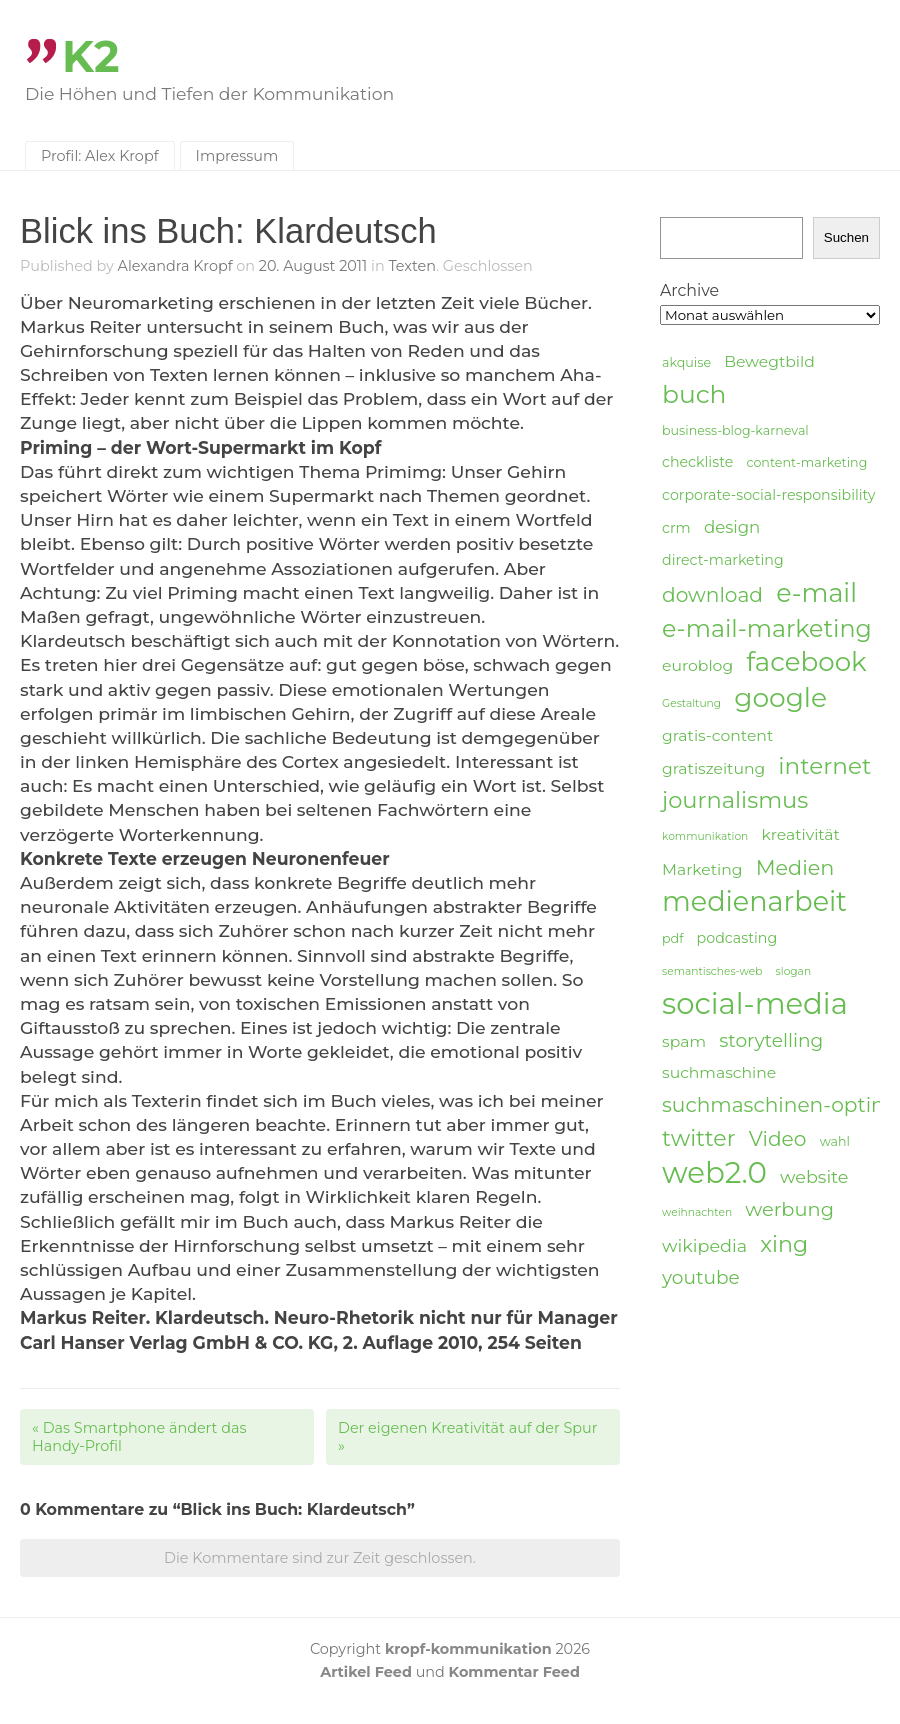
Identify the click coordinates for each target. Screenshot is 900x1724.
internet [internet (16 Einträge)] (824, 766)
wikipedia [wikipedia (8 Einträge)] (704, 1245)
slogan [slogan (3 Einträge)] (794, 971)
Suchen (846, 237)
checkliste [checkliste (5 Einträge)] (697, 462)
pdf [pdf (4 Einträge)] (672, 938)
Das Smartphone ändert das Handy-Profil (139, 1437)
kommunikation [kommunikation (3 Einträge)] (705, 836)
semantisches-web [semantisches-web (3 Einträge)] (712, 971)
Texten (412, 266)
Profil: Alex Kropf (100, 156)
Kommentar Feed (514, 1672)
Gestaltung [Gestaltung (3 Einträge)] (691, 703)
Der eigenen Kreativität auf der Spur (468, 1437)
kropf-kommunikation (468, 1649)
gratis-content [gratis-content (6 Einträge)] (717, 735)
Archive (689, 290)
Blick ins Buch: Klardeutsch (228, 231)
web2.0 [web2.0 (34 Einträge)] (714, 1173)
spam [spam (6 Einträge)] (684, 1041)
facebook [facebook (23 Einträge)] (806, 662)
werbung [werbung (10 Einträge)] (789, 1209)
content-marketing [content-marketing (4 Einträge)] (806, 462)
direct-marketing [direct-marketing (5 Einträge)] (723, 560)
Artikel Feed (366, 1672)
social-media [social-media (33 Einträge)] (755, 1004)
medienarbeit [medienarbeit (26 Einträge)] (754, 902)
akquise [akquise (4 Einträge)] (686, 362)
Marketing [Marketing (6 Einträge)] (702, 869)
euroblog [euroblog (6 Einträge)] (697, 665)
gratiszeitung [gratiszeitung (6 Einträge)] (713, 768)
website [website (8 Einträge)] (814, 1176)
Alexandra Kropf (175, 266)
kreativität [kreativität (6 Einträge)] (800, 834)
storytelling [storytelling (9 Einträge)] (771, 1040)
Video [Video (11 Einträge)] (778, 1138)
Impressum (237, 156)
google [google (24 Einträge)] (780, 698)
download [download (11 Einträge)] (712, 594)
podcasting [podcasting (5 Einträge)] (737, 938)
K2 (91, 56)
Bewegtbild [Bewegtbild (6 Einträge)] (769, 361)
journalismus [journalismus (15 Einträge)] (735, 800)
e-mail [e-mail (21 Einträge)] (816, 592)
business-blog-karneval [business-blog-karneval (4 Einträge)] (735, 430)
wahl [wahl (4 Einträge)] (835, 1141)
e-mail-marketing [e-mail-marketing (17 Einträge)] (767, 628)
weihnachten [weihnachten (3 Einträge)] (697, 1212)
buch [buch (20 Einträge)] (694, 394)
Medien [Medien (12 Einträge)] (795, 867)
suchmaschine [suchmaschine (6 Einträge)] (719, 1072)
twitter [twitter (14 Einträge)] (699, 1138)
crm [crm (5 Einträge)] (676, 528)
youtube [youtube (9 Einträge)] (701, 1277)
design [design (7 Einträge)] (732, 527)
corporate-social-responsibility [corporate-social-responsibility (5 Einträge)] (769, 495)
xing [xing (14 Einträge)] (784, 1244)
